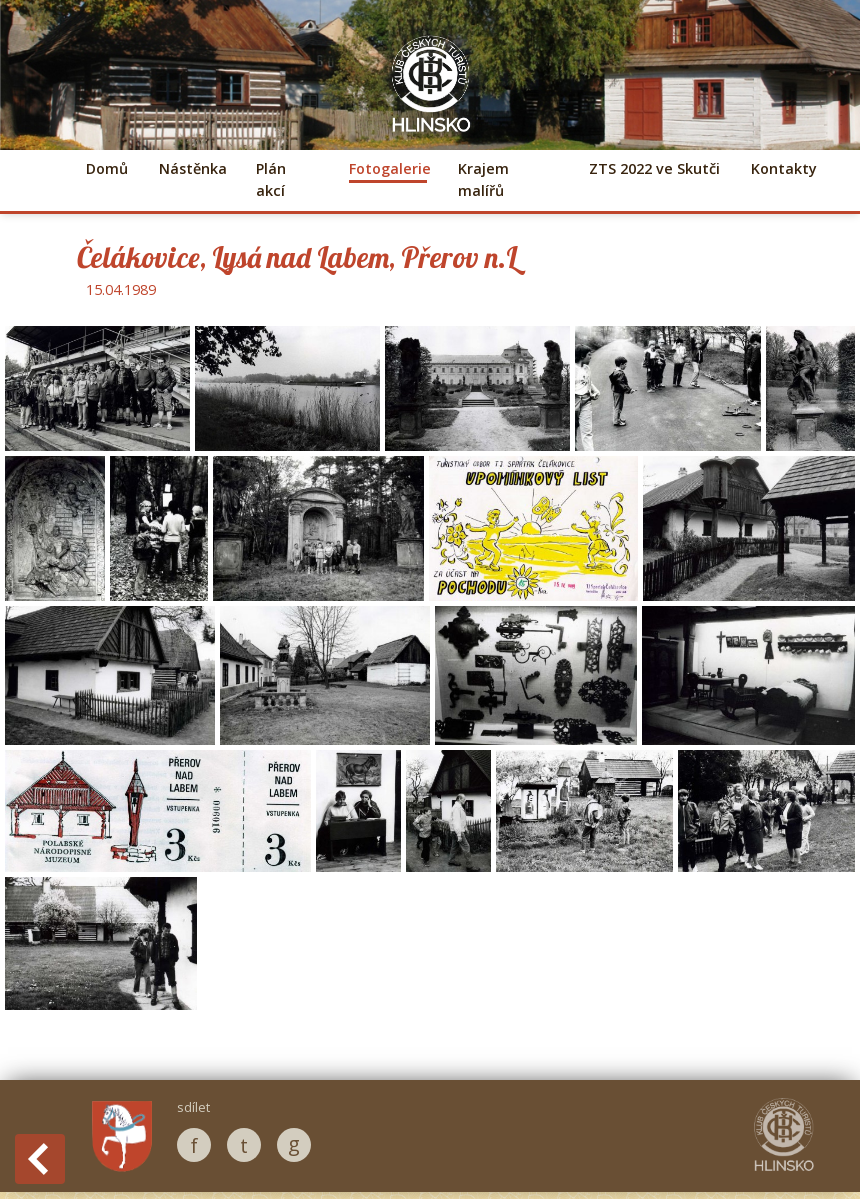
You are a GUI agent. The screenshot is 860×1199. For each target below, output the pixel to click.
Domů (107, 168)
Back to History (40, 1159)
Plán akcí (271, 179)
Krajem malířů (483, 179)
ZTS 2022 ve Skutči (654, 168)
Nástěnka (192, 168)
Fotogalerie (388, 168)
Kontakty (784, 168)
